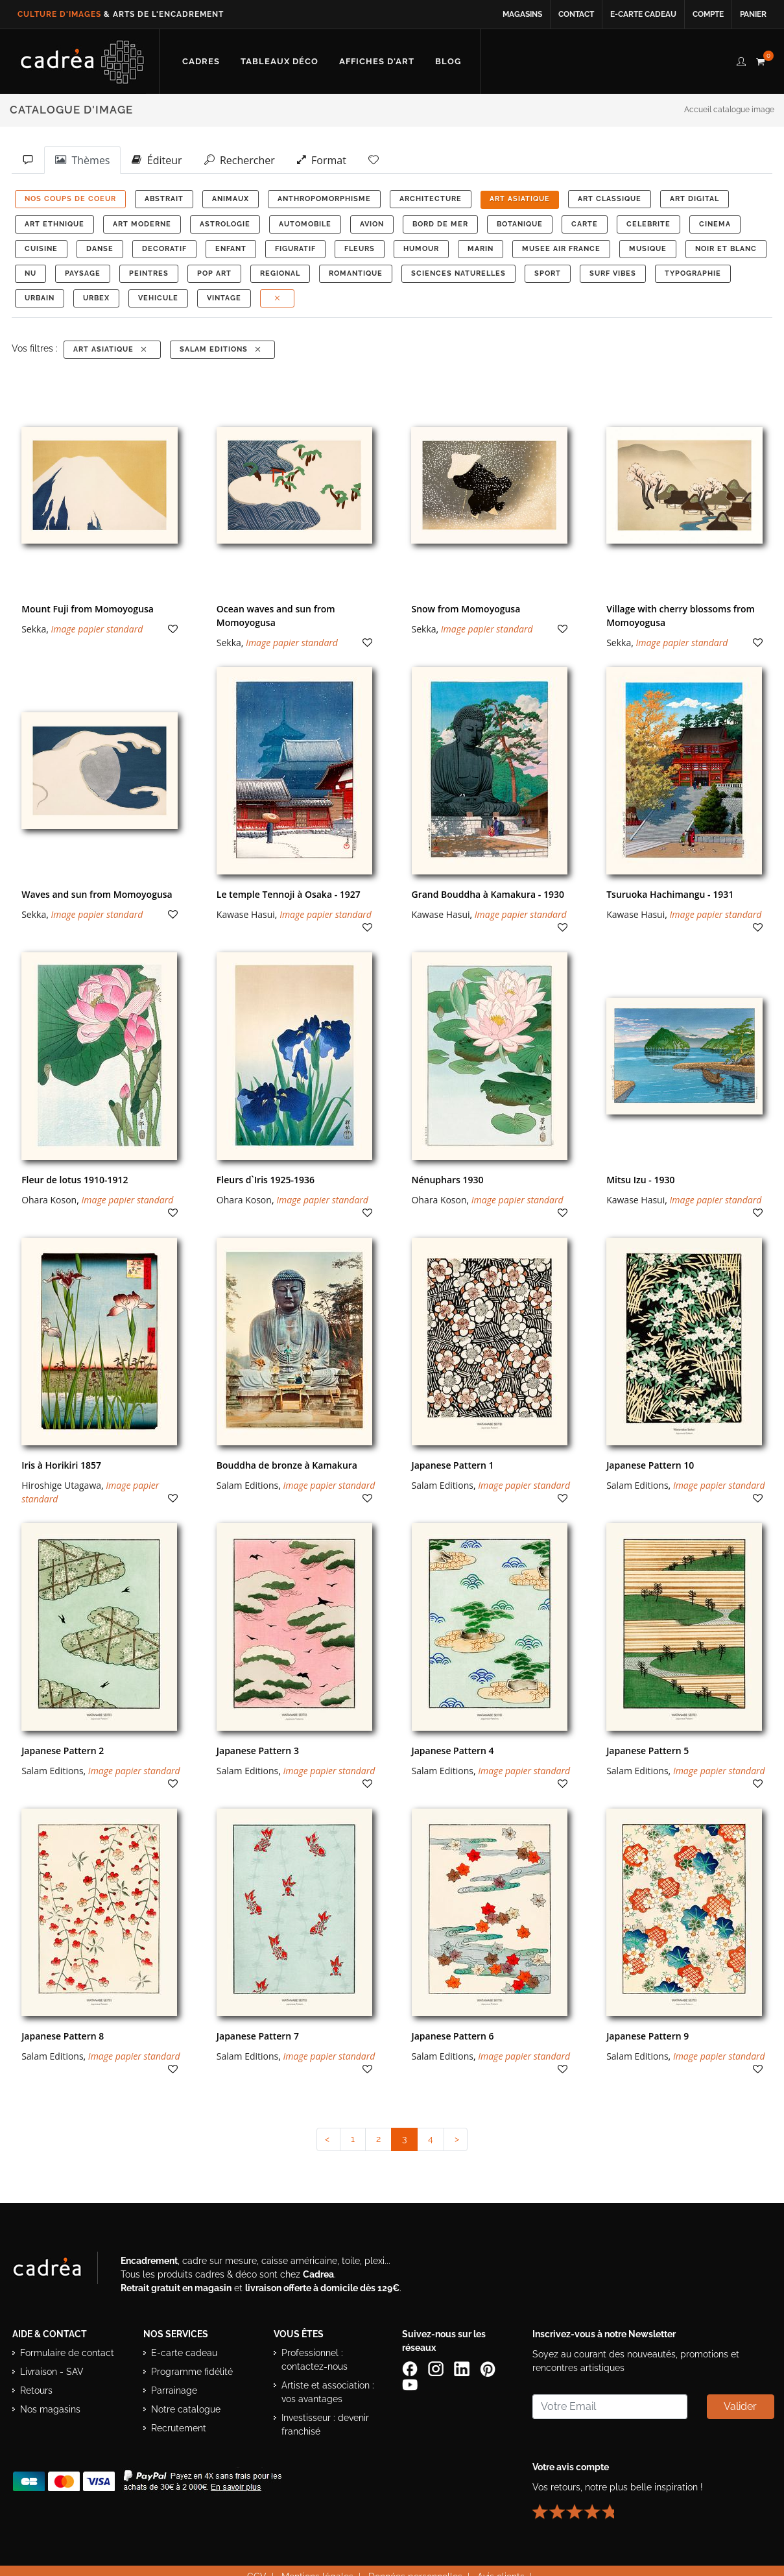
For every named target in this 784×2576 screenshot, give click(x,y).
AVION (372, 224)
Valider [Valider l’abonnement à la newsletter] (740, 2406)
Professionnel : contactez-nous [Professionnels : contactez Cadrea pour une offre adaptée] (314, 2360)
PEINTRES (149, 273)
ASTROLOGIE (225, 224)
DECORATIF (164, 249)
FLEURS (359, 249)
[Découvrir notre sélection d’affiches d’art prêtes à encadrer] (376, 61)
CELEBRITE (648, 224)
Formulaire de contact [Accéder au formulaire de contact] (67, 2353)
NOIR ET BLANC (726, 249)
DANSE (99, 249)
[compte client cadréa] (741, 59)
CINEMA (715, 224)
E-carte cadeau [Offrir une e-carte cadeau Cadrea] (184, 2353)
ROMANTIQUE (356, 273)
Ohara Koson (49, 1200)
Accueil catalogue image (729, 109)
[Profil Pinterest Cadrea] (489, 2368)
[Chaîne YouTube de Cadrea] (410, 2383)
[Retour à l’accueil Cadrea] (82, 61)
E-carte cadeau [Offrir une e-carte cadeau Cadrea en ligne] (643, 14)
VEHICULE (158, 298)
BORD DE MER (440, 224)
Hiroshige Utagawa (61, 1485)
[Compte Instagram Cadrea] (437, 2368)
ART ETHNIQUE (54, 224)
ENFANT (230, 249)
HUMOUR (421, 249)
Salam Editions (221, 349)
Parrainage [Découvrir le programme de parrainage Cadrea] (174, 2390)
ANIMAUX (230, 199)
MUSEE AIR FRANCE (561, 249)
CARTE (584, 224)
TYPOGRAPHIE (693, 273)
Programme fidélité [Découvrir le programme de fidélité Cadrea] (192, 2371)
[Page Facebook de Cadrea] (411, 2368)
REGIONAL (280, 273)
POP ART (214, 273)
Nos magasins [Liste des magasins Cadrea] (50, 2409)
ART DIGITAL (694, 199)
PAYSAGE (83, 273)
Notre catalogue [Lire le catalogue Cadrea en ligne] (185, 2409)
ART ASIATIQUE (520, 199)
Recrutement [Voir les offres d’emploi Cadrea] (178, 2428)
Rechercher (239, 159)
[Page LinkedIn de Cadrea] (463, 2368)
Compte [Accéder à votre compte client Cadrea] (708, 14)
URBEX (96, 298)
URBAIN (39, 298)
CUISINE (41, 249)
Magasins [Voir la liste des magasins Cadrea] (522, 14)
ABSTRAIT (164, 199)
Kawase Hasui (246, 914)
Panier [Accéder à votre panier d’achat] (753, 14)
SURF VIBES (612, 273)
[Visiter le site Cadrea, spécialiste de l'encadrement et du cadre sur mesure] (60, 2270)
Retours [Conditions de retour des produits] (36, 2390)
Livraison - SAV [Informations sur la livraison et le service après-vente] (52, 2371)
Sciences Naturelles (458, 273)
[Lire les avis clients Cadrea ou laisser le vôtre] (581, 2506)
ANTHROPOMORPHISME (324, 199)
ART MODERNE (142, 224)
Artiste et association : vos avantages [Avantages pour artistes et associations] (327, 2392)
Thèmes (82, 159)
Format (321, 159)
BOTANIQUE (520, 224)
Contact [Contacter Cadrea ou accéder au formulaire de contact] (576, 14)
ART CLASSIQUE (609, 199)
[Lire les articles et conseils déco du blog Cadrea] (448, 61)
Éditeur (157, 159)
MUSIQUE (648, 249)
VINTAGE (224, 298)
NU (30, 273)
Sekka (33, 629)
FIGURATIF (295, 249)
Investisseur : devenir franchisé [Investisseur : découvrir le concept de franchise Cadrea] (325, 2425)
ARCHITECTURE (430, 199)
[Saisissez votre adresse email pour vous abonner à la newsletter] (609, 2406)
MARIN (480, 249)
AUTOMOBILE (305, 224)
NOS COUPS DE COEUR (70, 199)
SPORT (547, 273)
